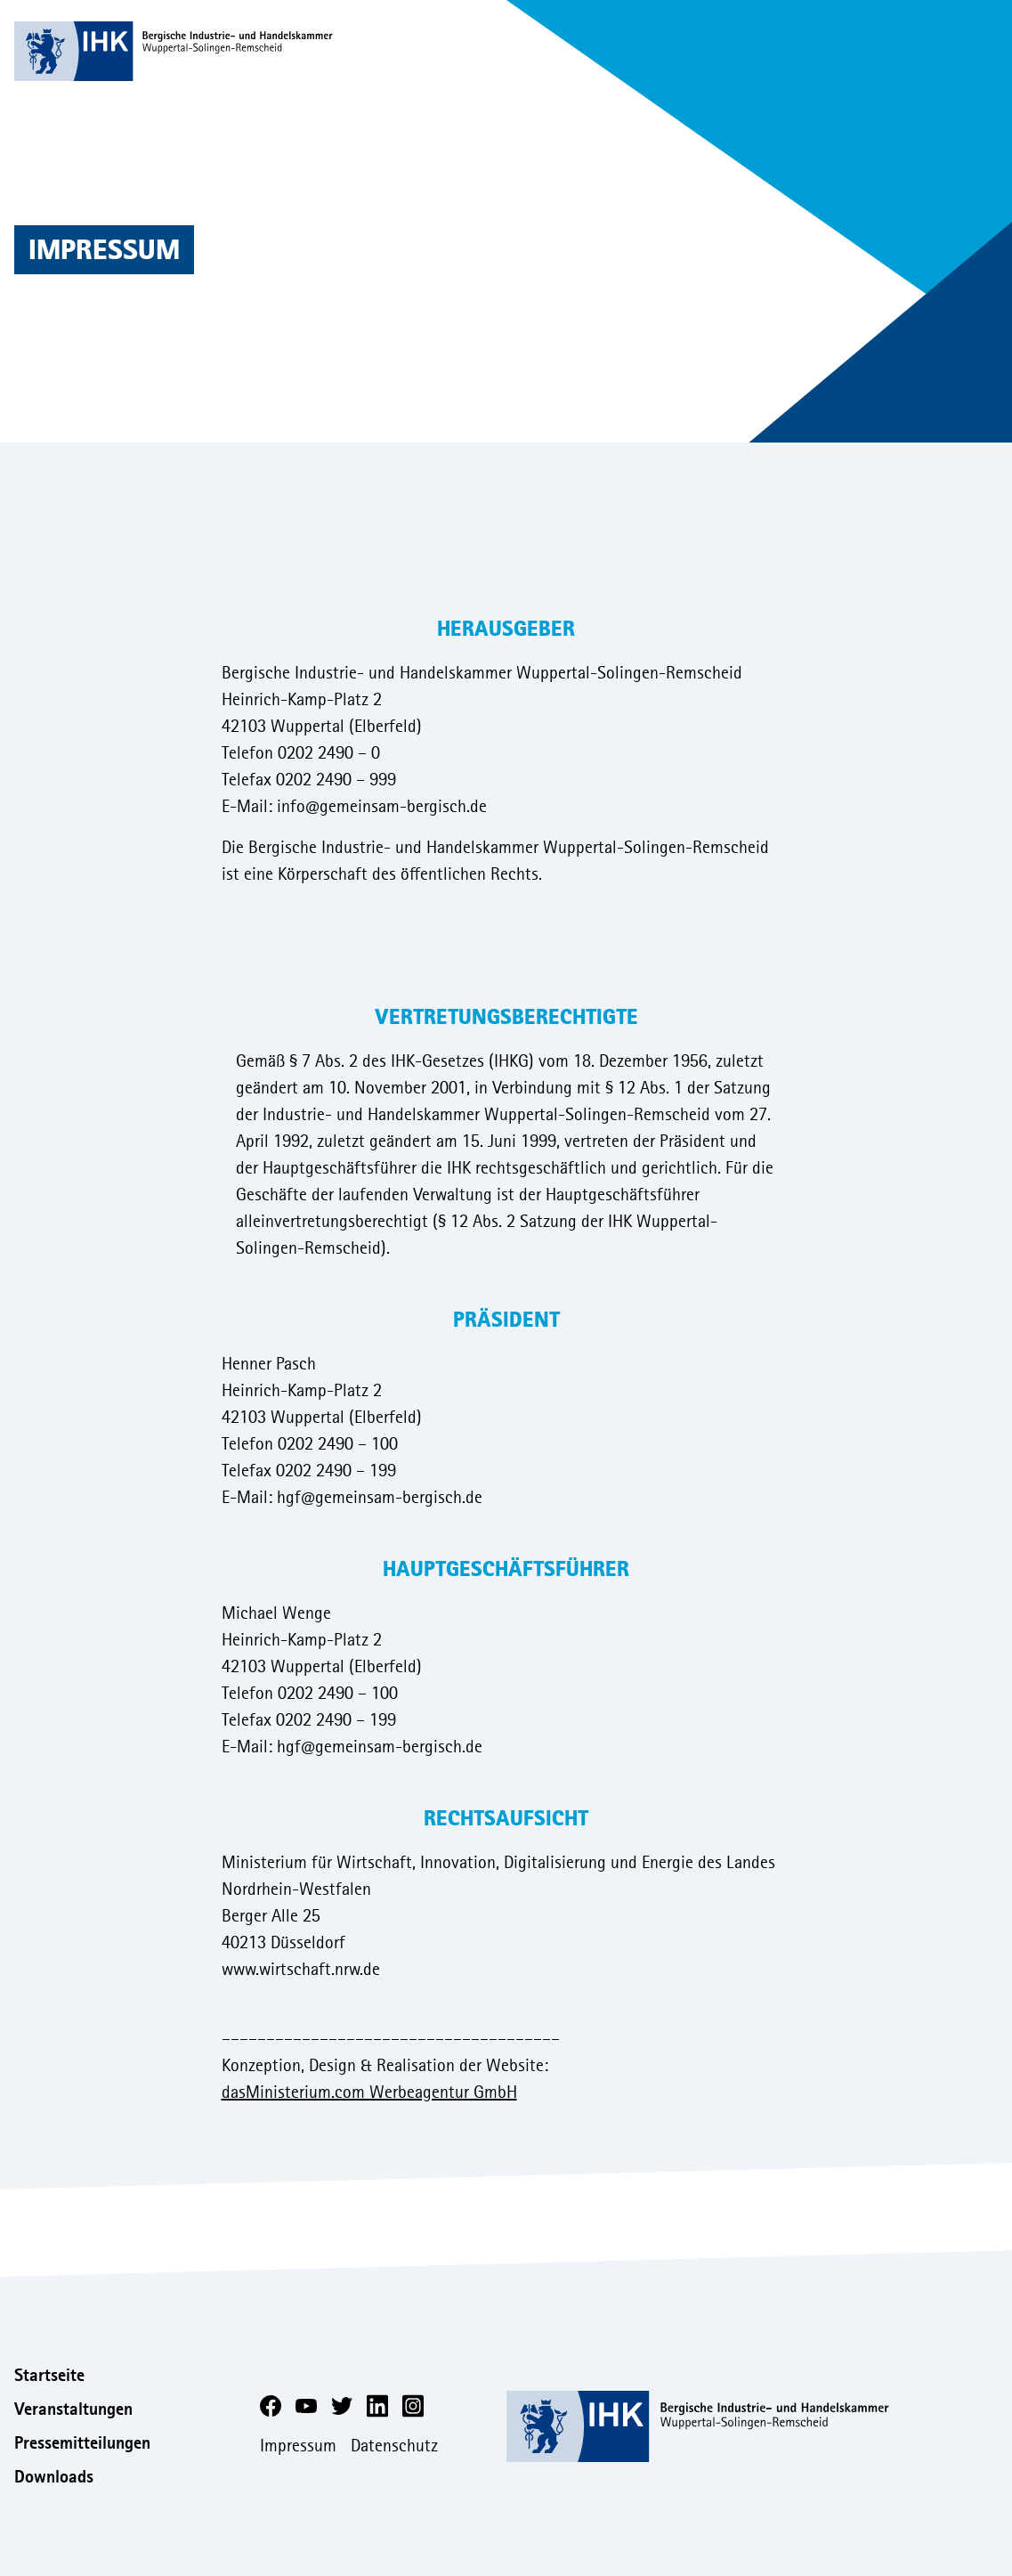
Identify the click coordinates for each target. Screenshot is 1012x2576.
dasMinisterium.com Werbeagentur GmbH (369, 2092)
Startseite (49, 2375)
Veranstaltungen (73, 2409)
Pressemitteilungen (82, 2443)
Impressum (298, 2445)
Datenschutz (394, 2445)
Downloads (53, 2476)
